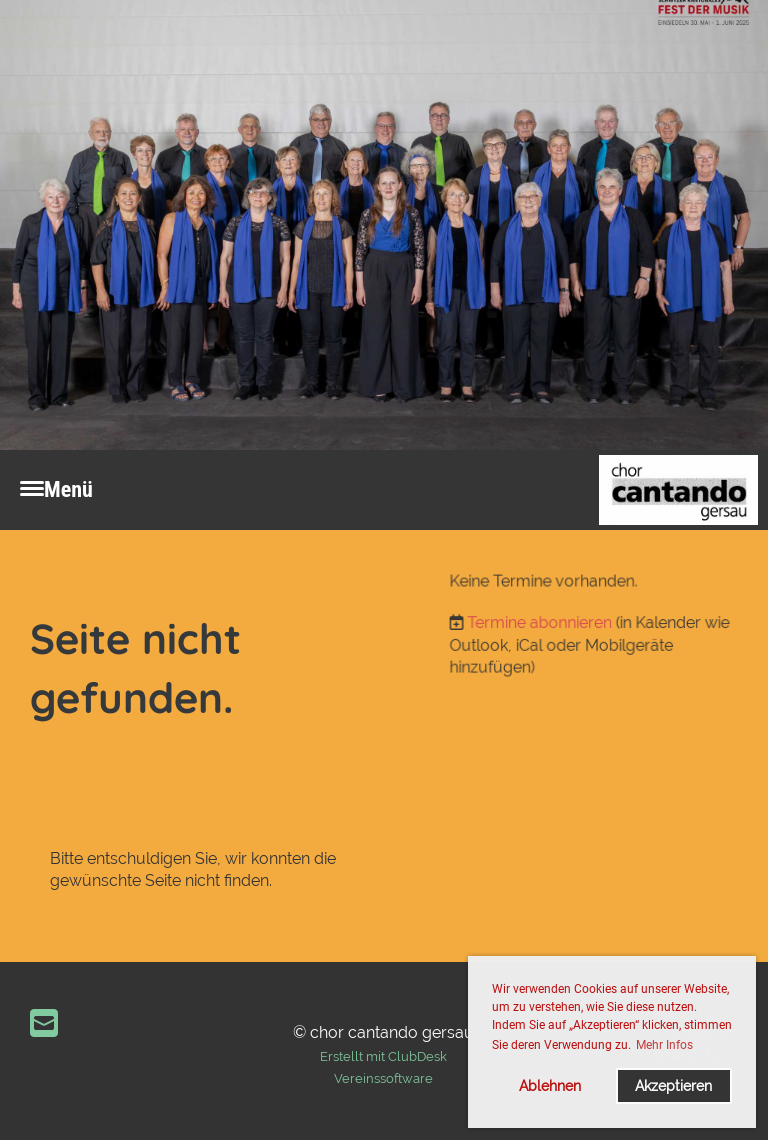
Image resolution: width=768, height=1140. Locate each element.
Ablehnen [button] (550, 1085)
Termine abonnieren (541, 623)
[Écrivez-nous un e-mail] (44, 1023)
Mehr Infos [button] (664, 1045)
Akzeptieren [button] (673, 1085)
